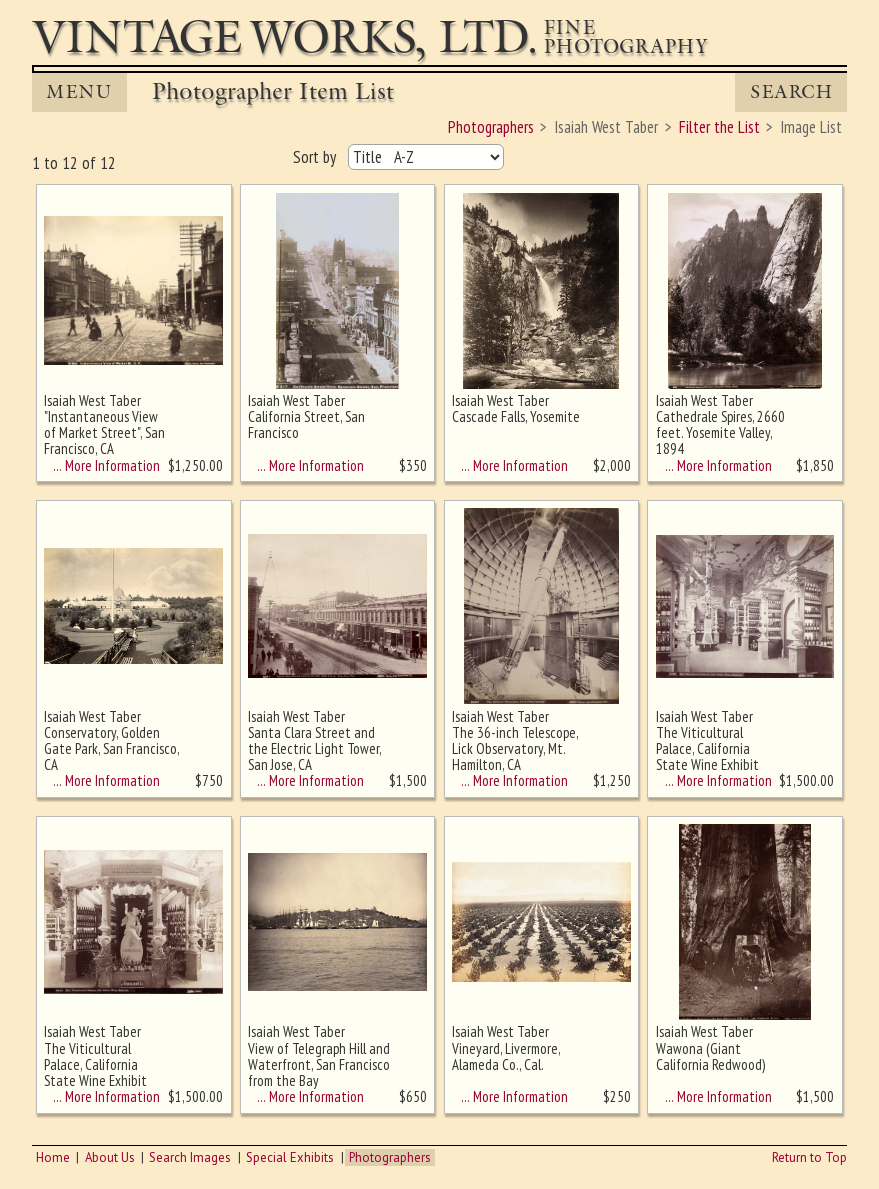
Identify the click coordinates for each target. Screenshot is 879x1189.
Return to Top (809, 1157)
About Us (110, 1157)
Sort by (316, 157)
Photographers (390, 1157)
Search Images (190, 1157)
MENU (79, 92)
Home (53, 1157)
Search (791, 92)
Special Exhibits (290, 1157)
